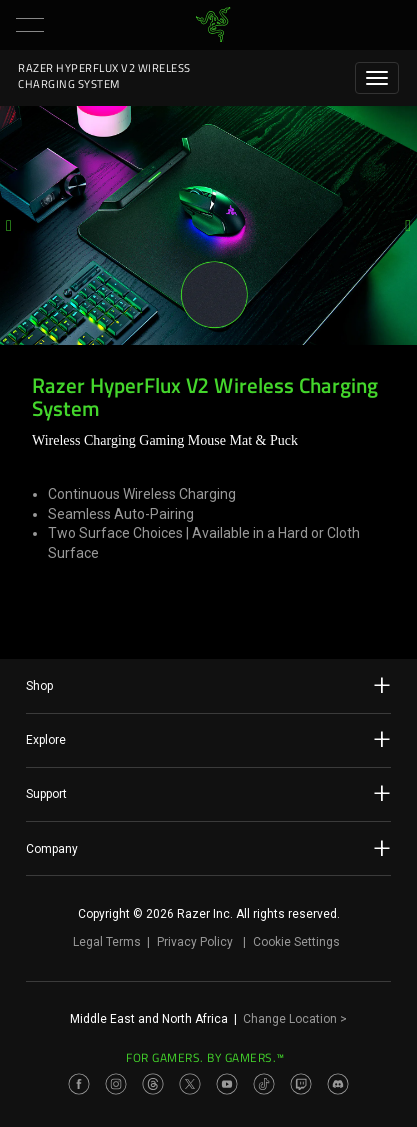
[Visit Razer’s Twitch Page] (301, 1084)
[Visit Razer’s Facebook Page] (79, 1084)
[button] (30, 25)
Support (208, 793)
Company (208, 848)
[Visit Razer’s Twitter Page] (190, 1084)
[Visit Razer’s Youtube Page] (227, 1084)
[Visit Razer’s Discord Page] (338, 1084)
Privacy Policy (195, 942)
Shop (208, 685)
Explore (208, 739)
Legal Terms (107, 942)
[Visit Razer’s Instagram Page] (116, 1084)
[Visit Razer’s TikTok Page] (264, 1084)
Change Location (295, 1019)
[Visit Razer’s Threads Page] (153, 1084)
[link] (212, 25)
